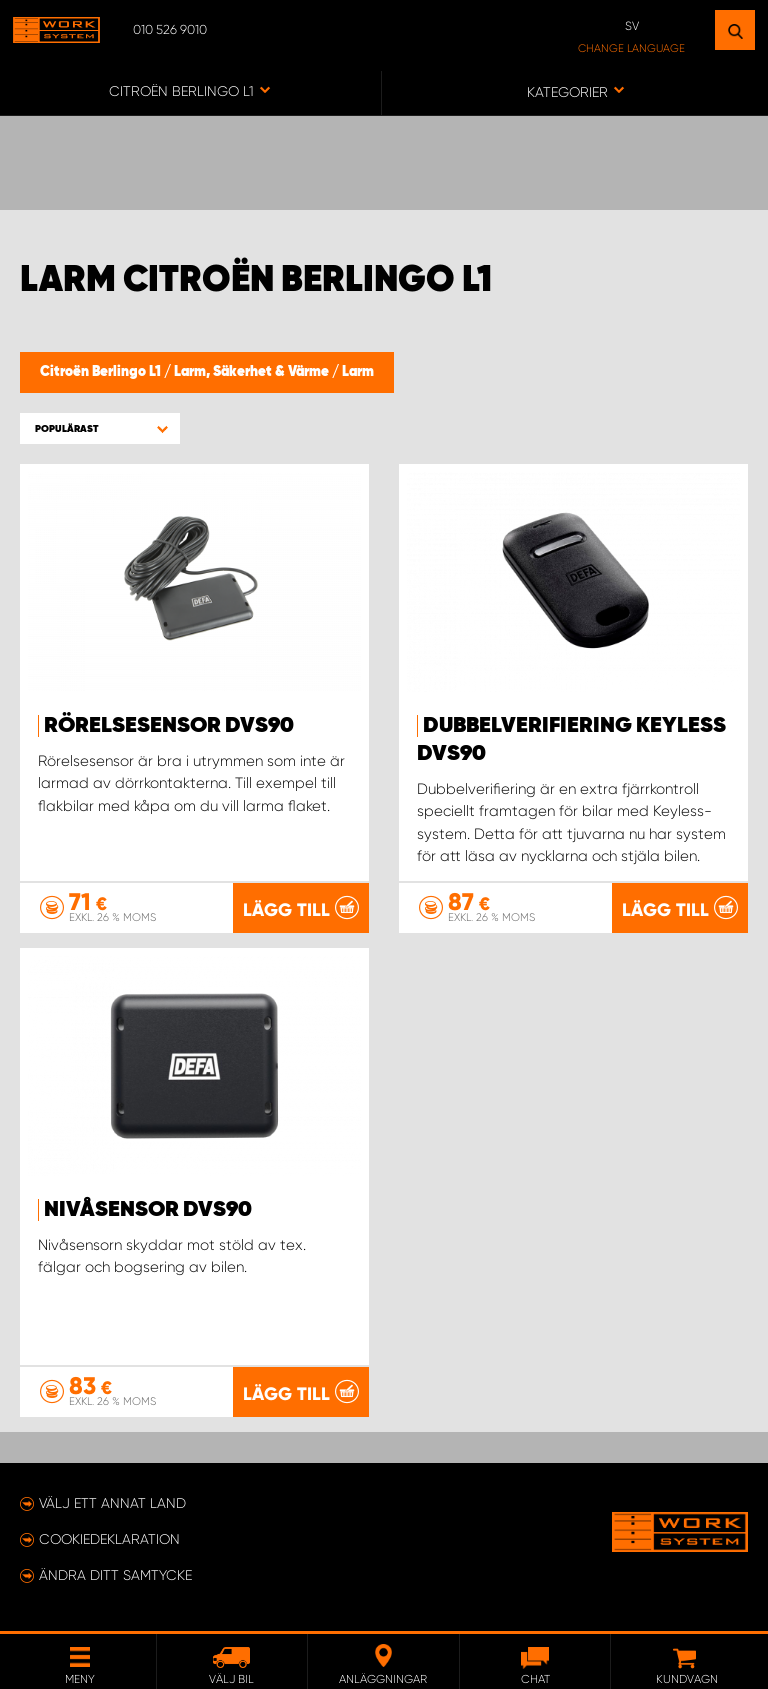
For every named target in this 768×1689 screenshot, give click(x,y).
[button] (100, 428)
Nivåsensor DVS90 (148, 1210)
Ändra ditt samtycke (115, 1575)
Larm (358, 372)
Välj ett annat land (112, 1503)
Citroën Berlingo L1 (102, 372)
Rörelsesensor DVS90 (169, 726)
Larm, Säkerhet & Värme (253, 372)
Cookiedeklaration (109, 1539)
